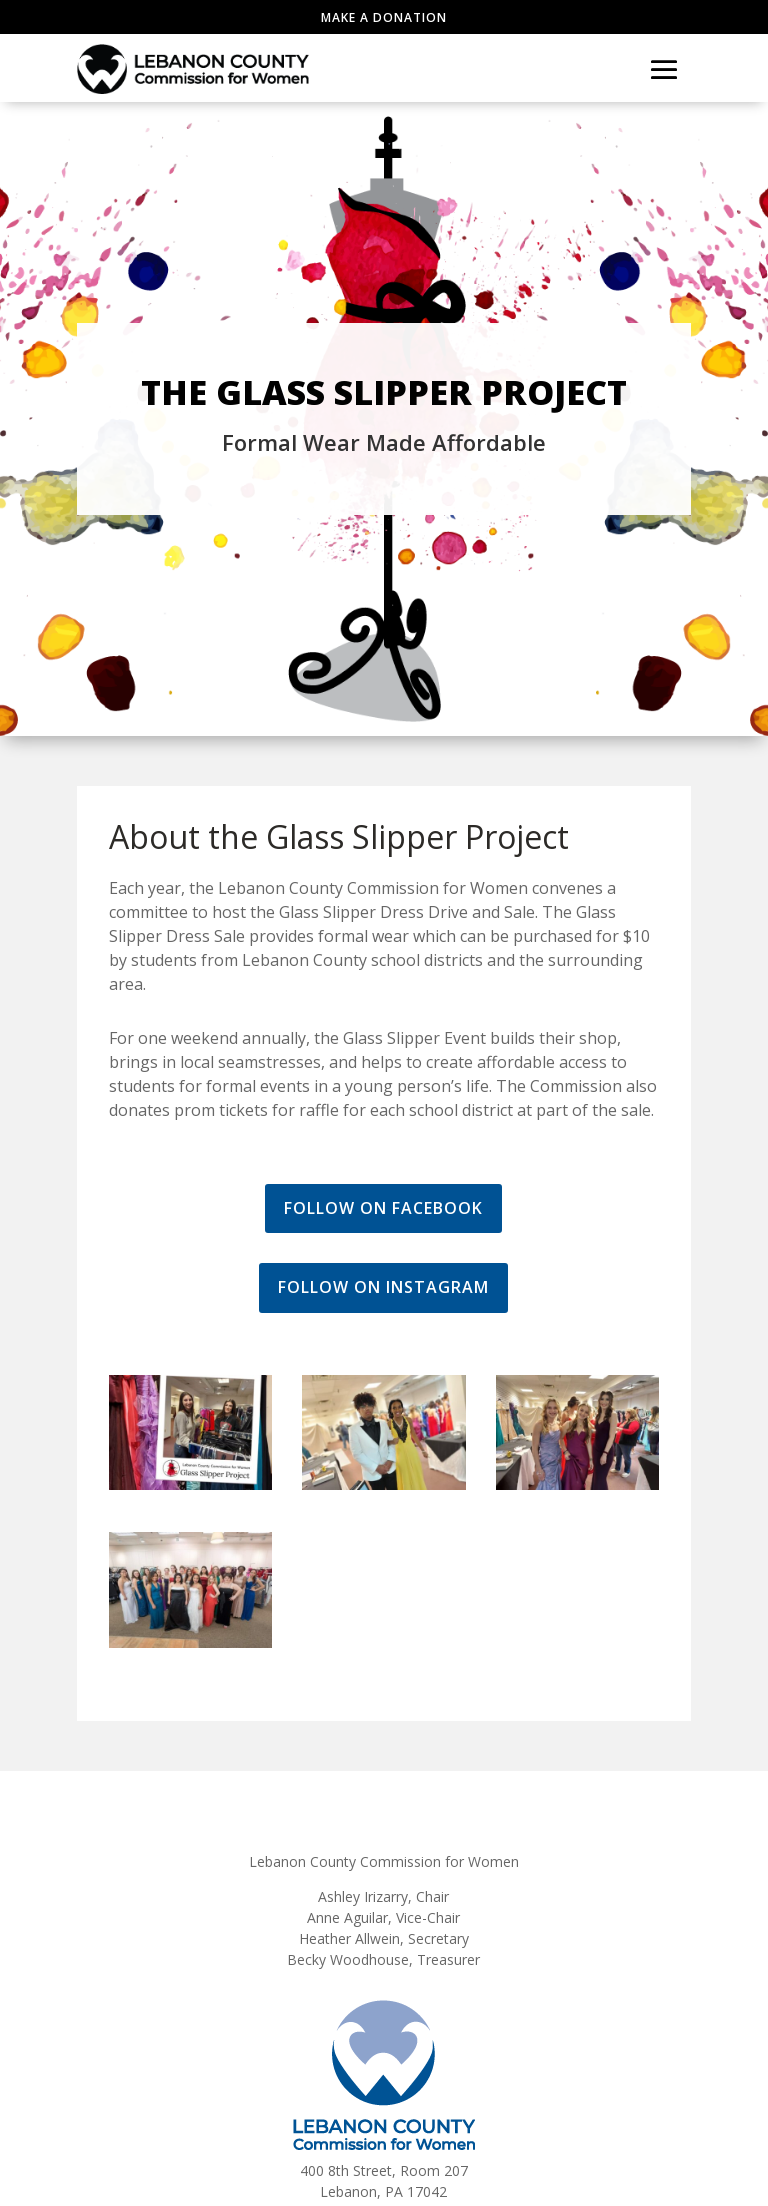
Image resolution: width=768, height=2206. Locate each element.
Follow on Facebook (383, 1208)
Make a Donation (384, 17)
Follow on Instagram (383, 1287)
